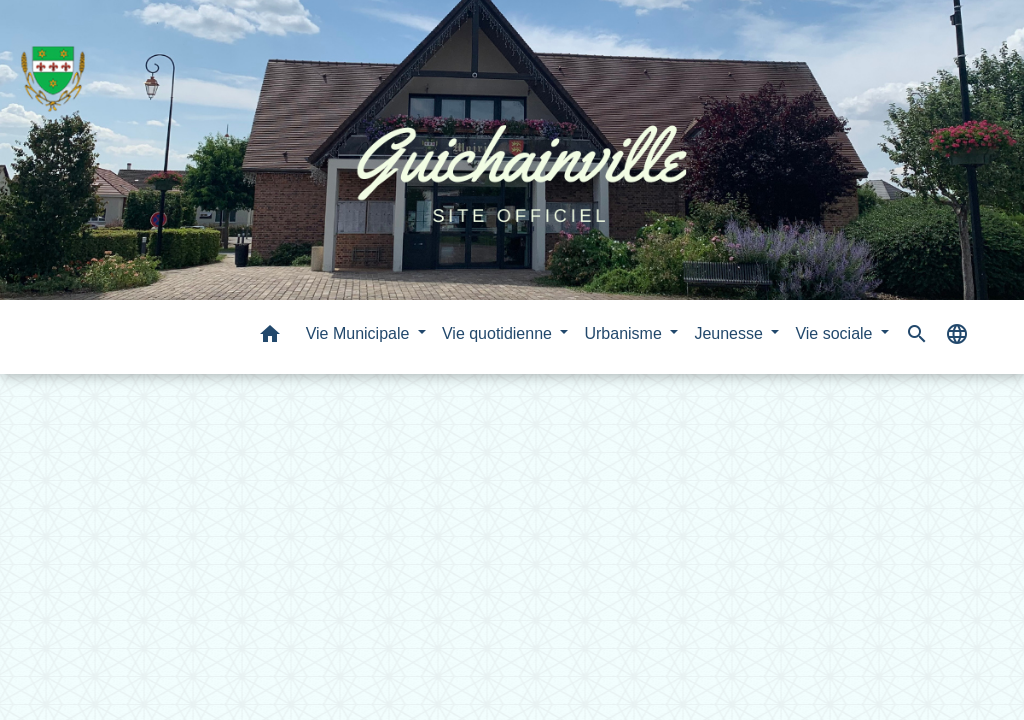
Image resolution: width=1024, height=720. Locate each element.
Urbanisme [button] (625, 333)
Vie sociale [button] (836, 333)
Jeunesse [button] (730, 333)
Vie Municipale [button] (360, 333)
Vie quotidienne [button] (499, 333)
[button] (270, 337)
